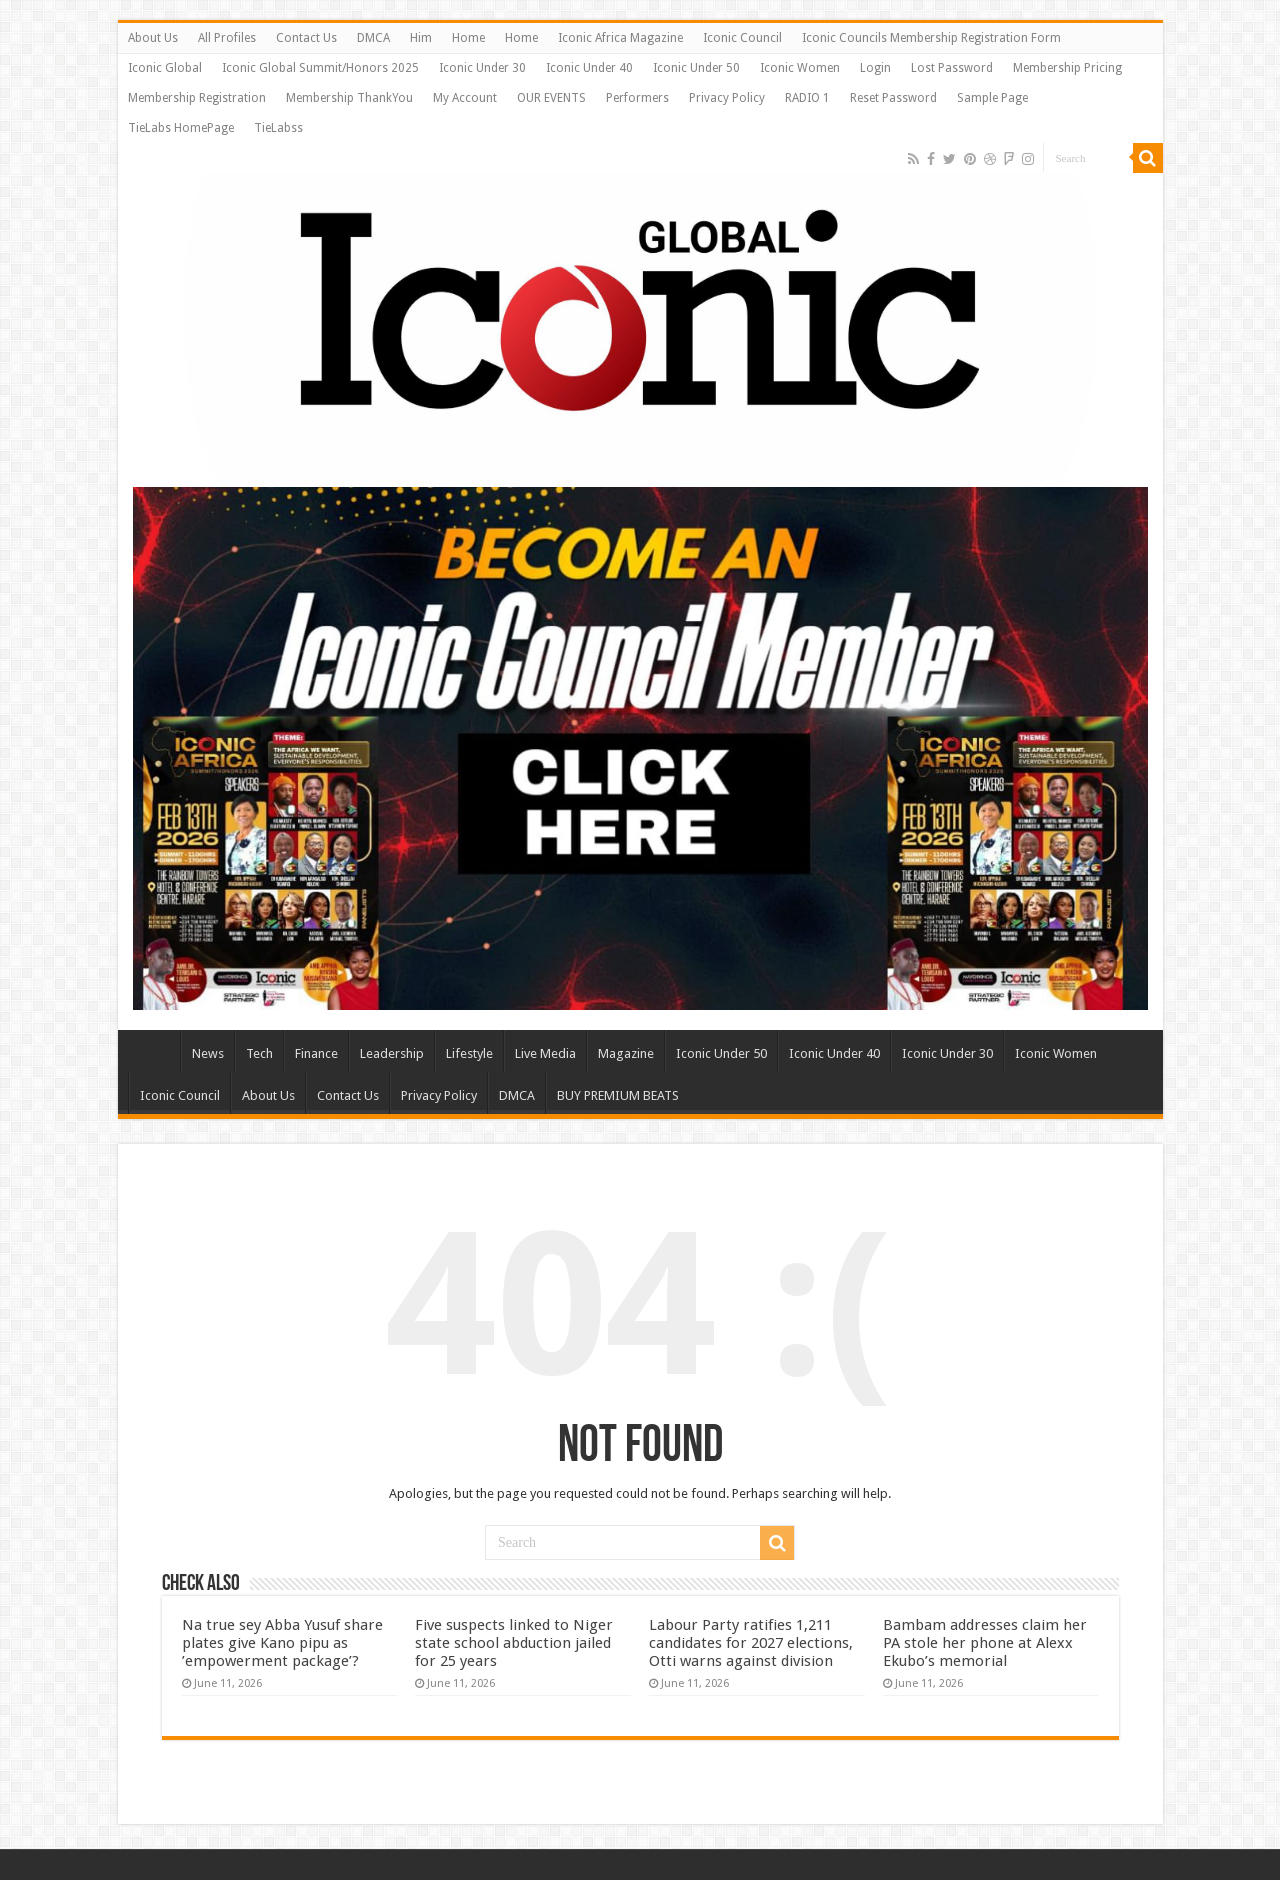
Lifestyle (469, 1053)
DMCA (373, 38)
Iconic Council (742, 38)
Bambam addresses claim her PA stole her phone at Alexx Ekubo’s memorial (985, 1643)
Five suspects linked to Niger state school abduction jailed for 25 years (514, 1643)
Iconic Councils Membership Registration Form (931, 38)
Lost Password (952, 68)
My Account (465, 98)
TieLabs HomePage (181, 128)
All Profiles (227, 38)
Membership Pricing (1067, 68)
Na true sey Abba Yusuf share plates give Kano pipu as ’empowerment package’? (282, 1643)
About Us (153, 38)
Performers (637, 98)
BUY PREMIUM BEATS (618, 1095)
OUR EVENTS (551, 98)
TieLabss (278, 128)
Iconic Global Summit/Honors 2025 (320, 68)
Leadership (392, 1053)
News (208, 1053)
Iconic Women (800, 68)
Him (421, 38)
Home (468, 38)
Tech (259, 1053)
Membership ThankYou (349, 98)
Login (875, 68)
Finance (316, 1053)
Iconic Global (165, 68)
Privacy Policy (727, 98)
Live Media (545, 1053)
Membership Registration (197, 98)
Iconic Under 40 (589, 68)
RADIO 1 (807, 98)
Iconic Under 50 (696, 68)
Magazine (626, 1053)
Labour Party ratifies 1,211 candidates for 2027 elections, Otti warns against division (751, 1643)
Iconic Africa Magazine (620, 38)
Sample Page (992, 98)
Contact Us (306, 38)
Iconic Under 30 (482, 68)
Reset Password (893, 98)
